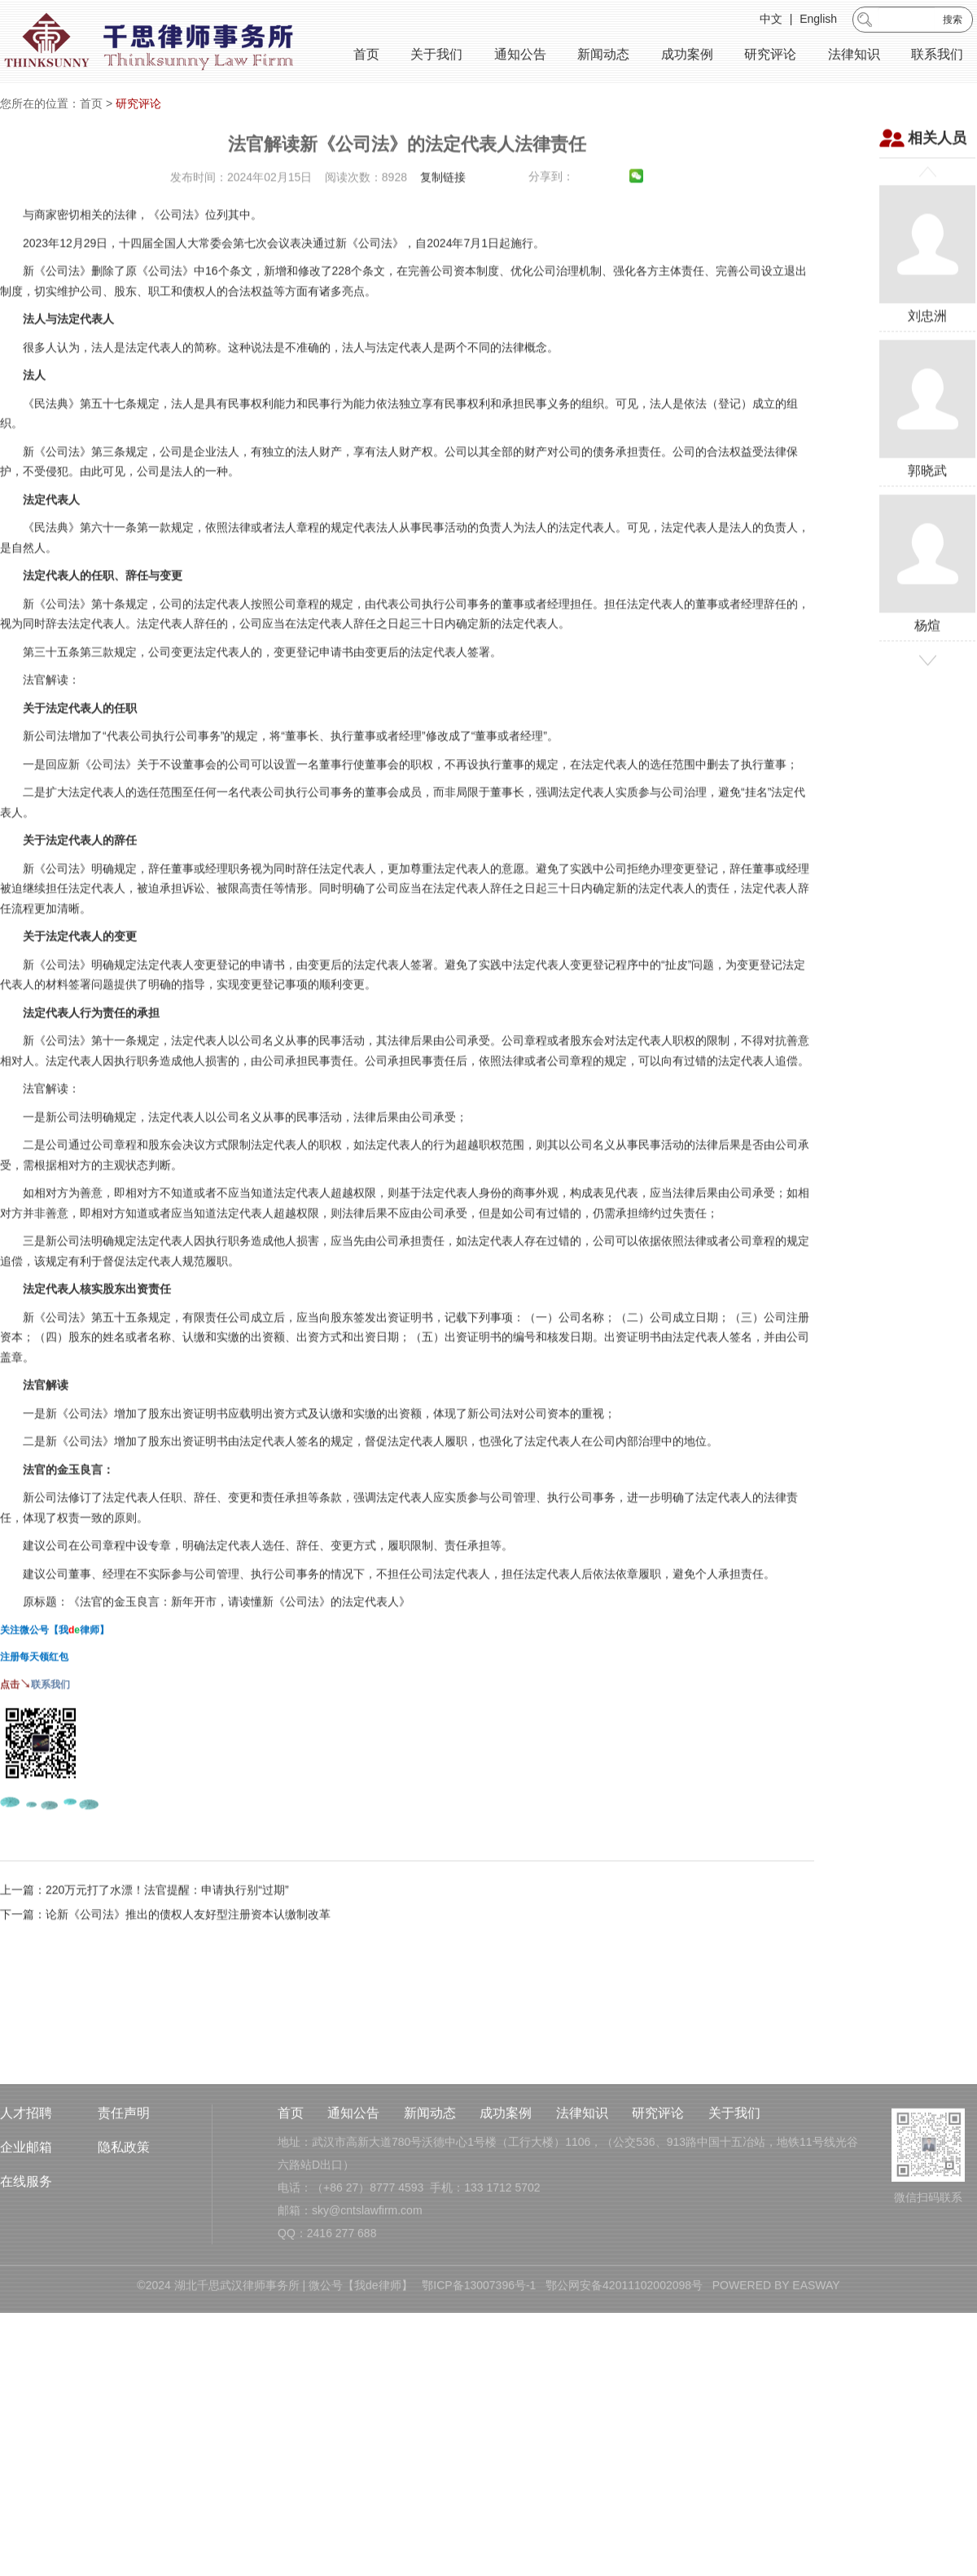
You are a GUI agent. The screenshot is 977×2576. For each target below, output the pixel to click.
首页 (366, 57)
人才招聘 (26, 2178)
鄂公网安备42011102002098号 (624, 2350)
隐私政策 (124, 2212)
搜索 (952, 22)
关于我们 (436, 57)
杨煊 (927, 626)
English (818, 21)
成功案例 (687, 57)
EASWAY (815, 2350)
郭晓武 (927, 471)
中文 (771, 21)
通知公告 (520, 57)
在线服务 (26, 2246)
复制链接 (443, 239)
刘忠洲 (927, 316)
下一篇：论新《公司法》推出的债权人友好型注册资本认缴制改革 (165, 1976)
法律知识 (854, 57)
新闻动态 (603, 57)
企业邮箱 (26, 2212)
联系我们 (937, 57)
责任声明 (124, 2178)
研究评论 (770, 57)
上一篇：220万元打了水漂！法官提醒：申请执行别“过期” (144, 1952)
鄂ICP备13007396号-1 (479, 2350)
